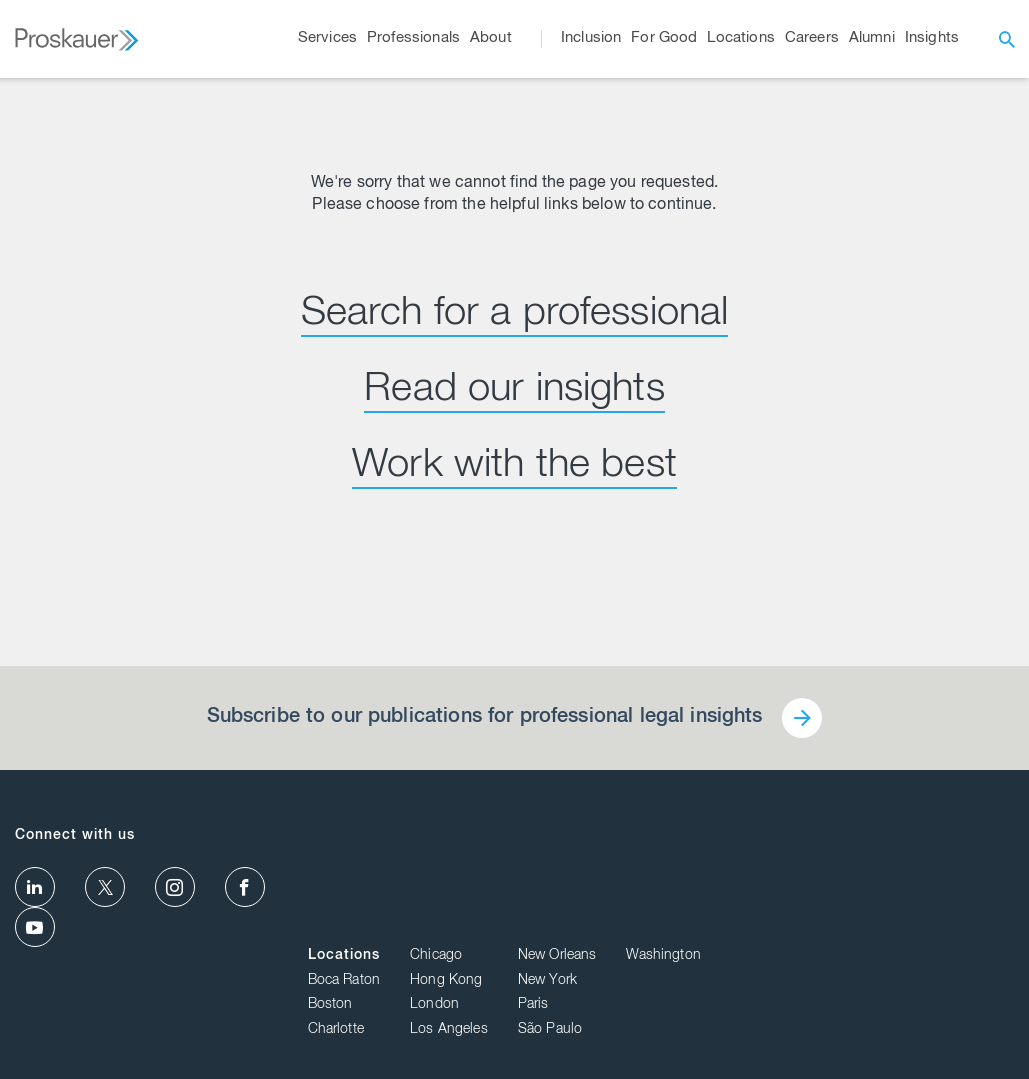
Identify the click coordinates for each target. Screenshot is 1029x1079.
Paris (846, 886)
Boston (643, 886)
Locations (657, 837)
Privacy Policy (888, 1033)
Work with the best (514, 468)
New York (860, 861)
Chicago (749, 837)
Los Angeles (762, 911)
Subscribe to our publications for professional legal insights (484, 718)
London (747, 886)
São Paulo (863, 911)
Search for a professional (515, 316)
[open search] (1007, 39)
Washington (976, 837)
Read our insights (514, 392)
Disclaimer (970, 1033)
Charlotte (649, 911)
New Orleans (870, 837)
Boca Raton (657, 861)
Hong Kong (759, 861)
